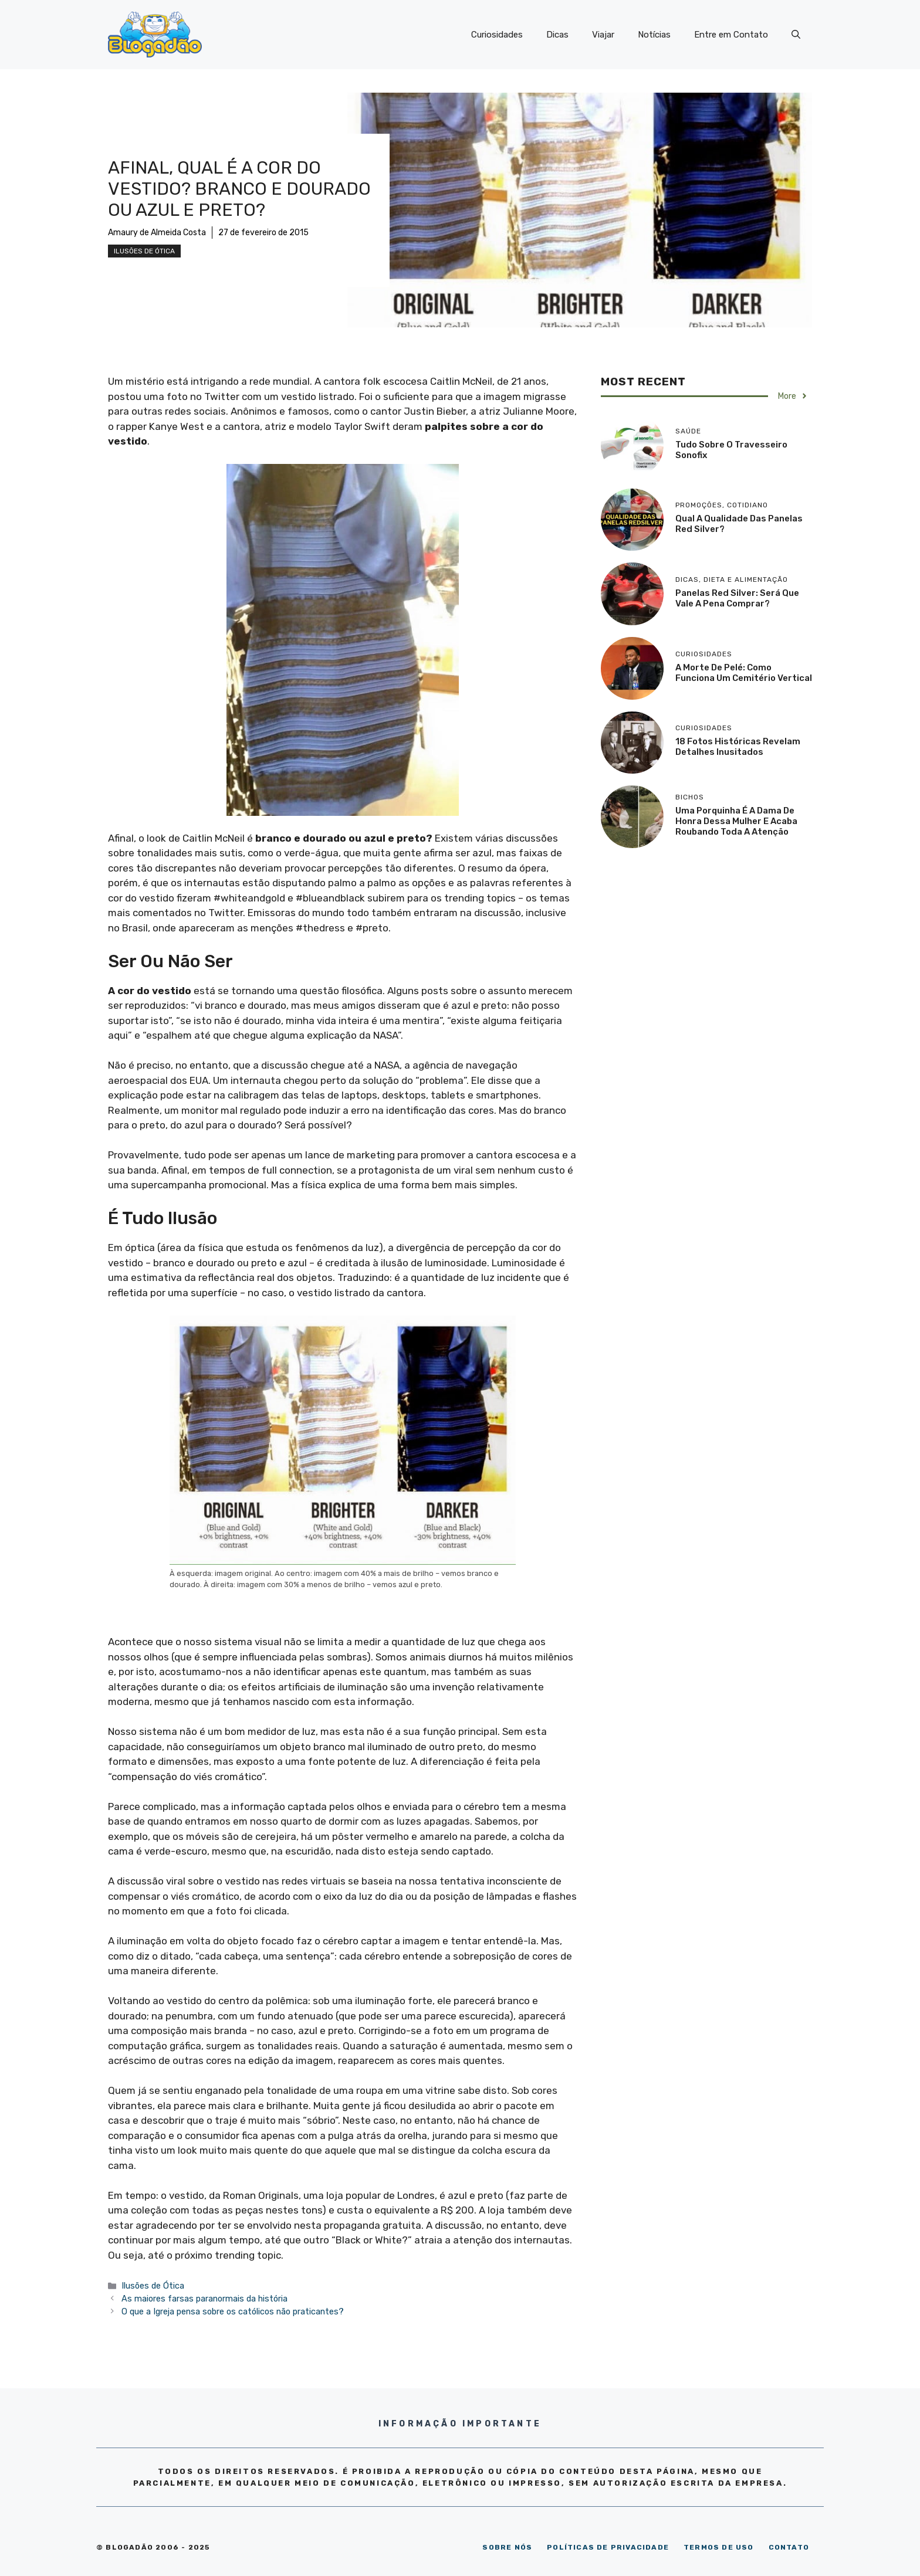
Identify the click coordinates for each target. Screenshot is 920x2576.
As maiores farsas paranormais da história (204, 2298)
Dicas (557, 34)
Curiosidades (497, 34)
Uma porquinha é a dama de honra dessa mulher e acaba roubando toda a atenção (736, 821)
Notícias (654, 34)
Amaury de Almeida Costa (157, 233)
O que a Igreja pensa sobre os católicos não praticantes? (232, 2311)
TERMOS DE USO (719, 2547)
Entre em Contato (731, 34)
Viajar (603, 34)
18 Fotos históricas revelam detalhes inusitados (737, 746)
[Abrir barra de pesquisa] (796, 34)
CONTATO (789, 2547)
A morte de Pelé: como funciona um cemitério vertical (743, 672)
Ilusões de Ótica (144, 251)
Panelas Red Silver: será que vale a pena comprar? (737, 598)
